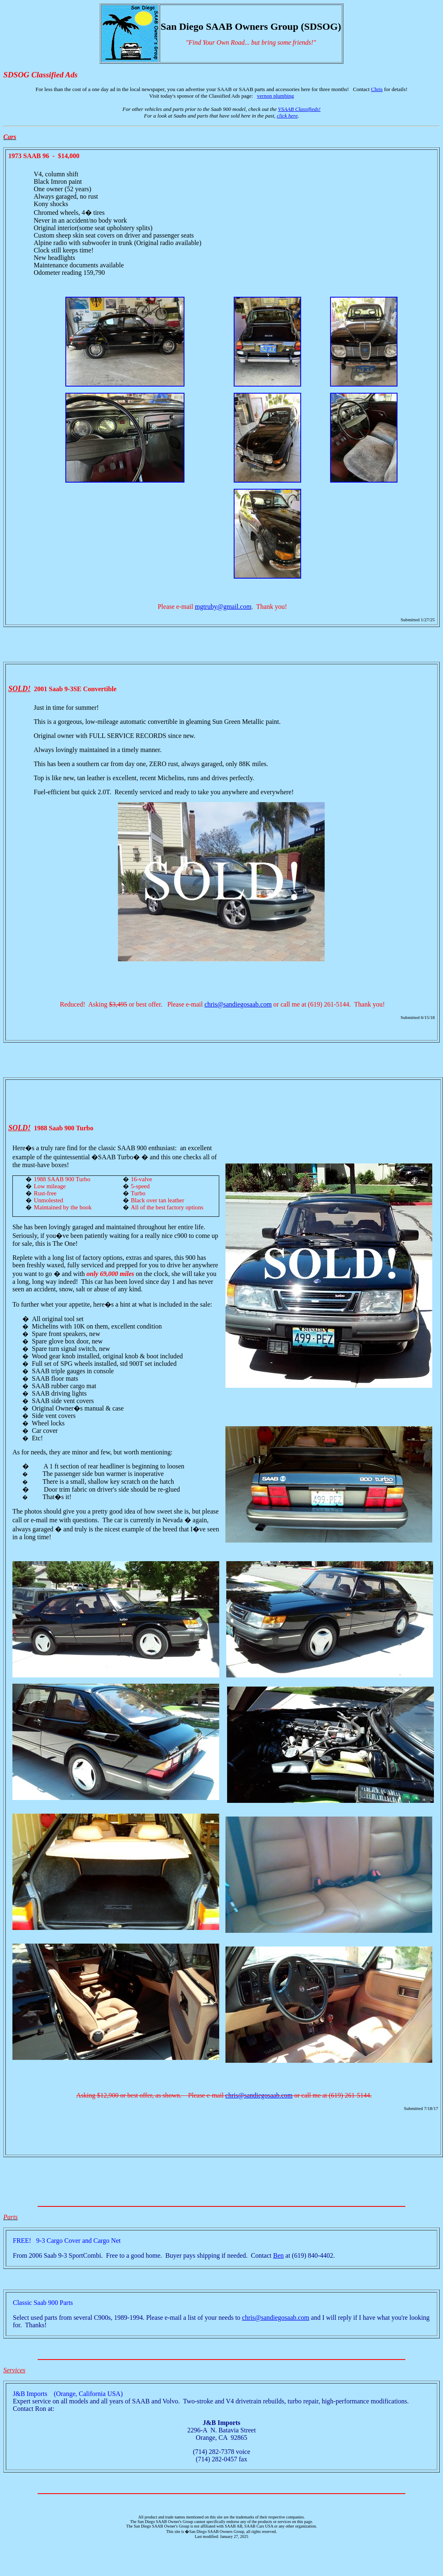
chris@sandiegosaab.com (238, 1004)
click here (287, 116)
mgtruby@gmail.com (223, 606)
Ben (278, 2255)
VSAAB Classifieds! (299, 109)
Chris (377, 89)
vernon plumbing (275, 96)
